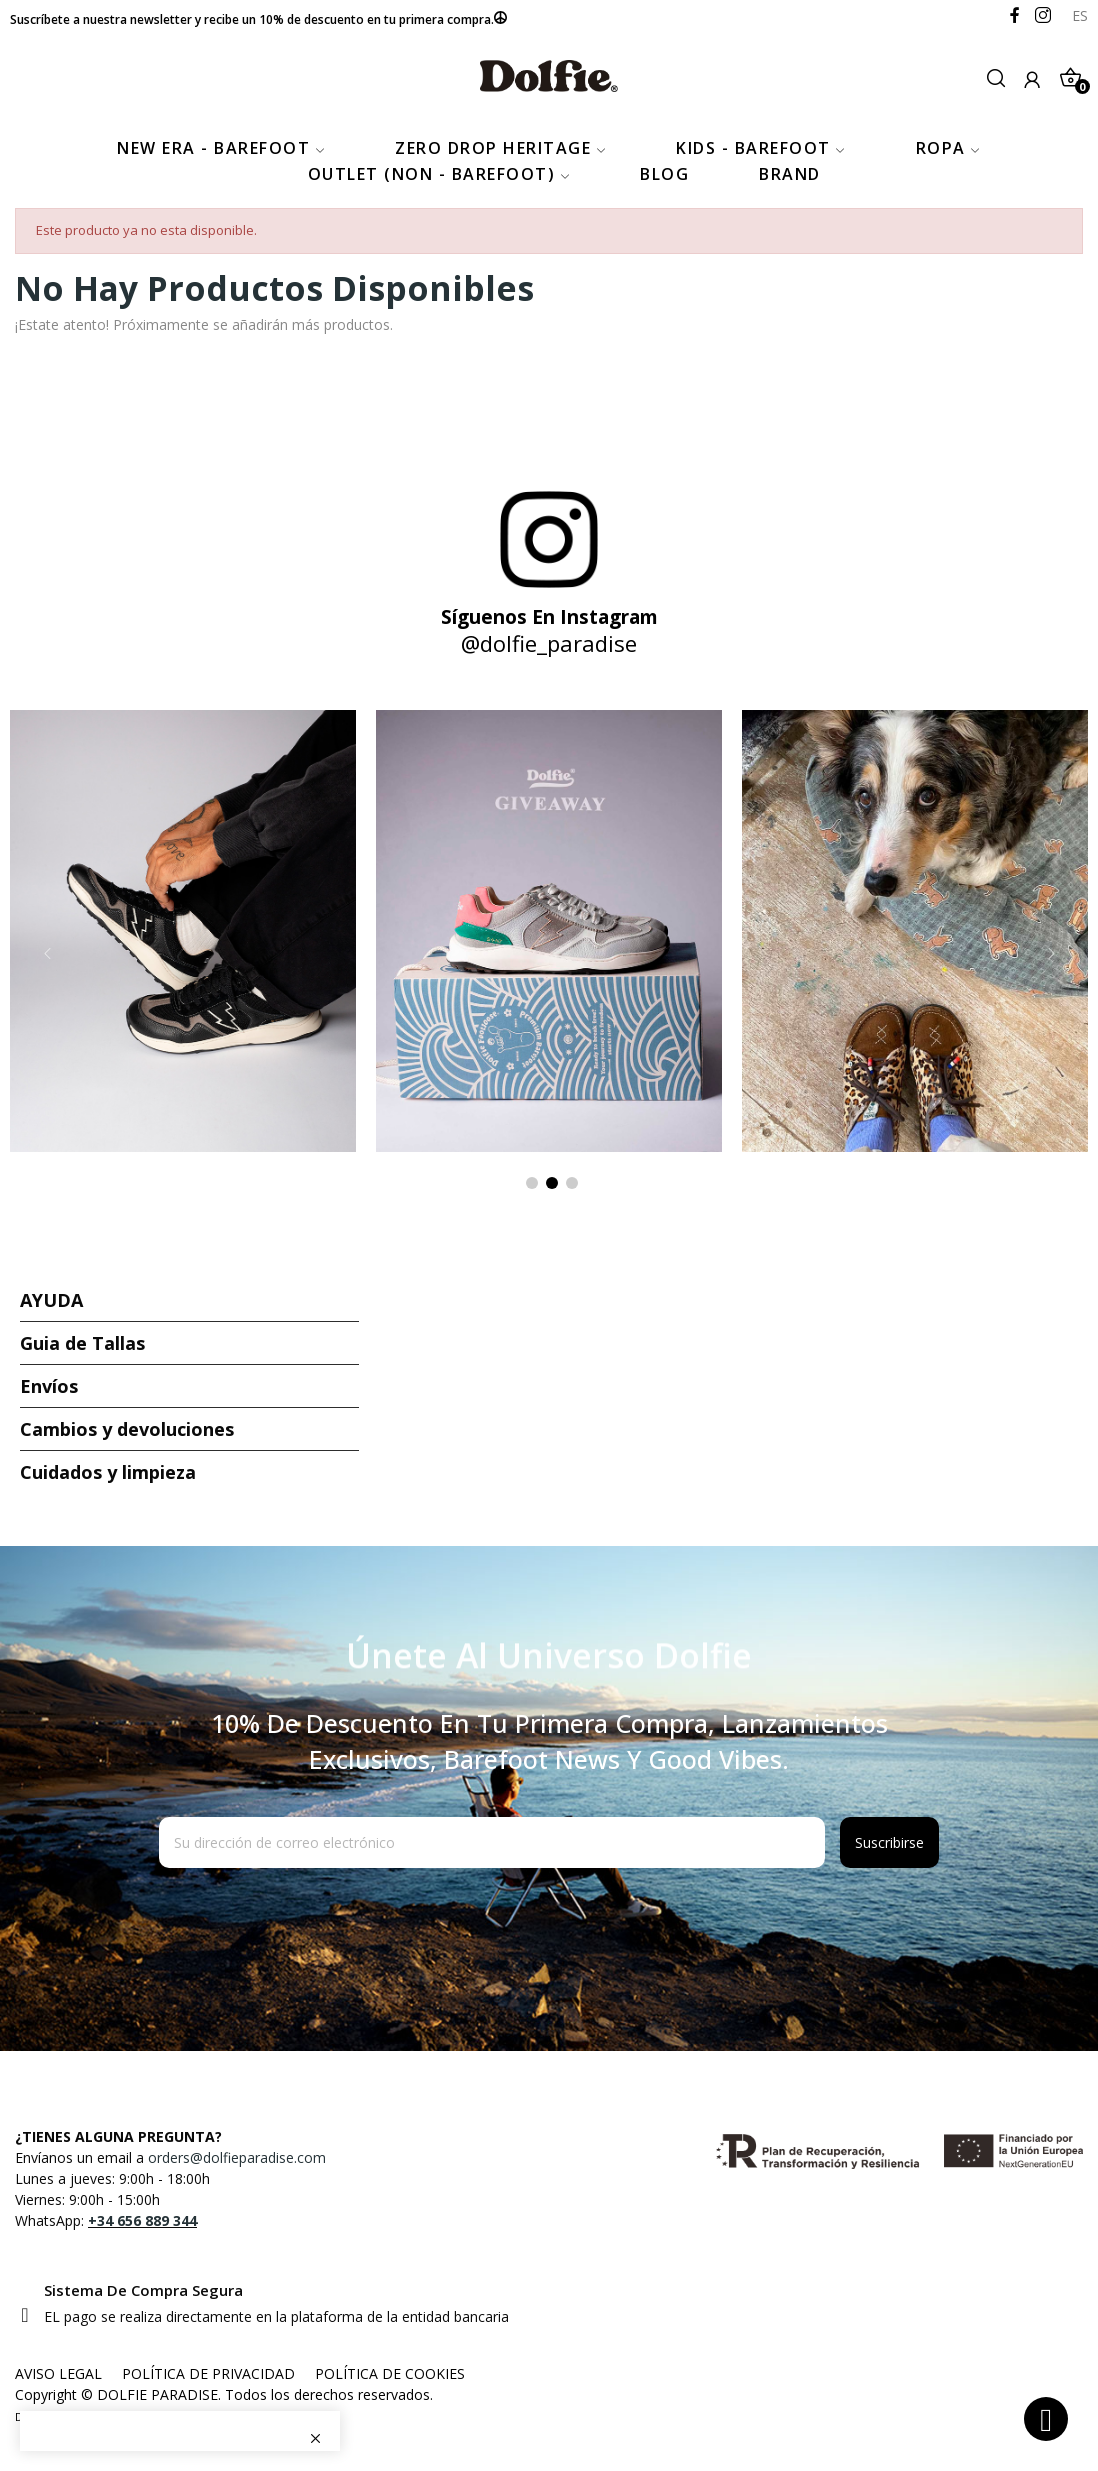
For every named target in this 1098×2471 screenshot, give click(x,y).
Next (1051, 953)
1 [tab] (532, 1183)
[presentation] (321, 1917)
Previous (47, 953)
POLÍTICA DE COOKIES (390, 2373)
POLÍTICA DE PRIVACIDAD (208, 2373)
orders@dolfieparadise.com (237, 2157)
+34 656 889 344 (142, 2220)
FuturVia (107, 2416)
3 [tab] (572, 1183)
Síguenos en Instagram (549, 617)
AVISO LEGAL (58, 2373)
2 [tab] (552, 1183)
